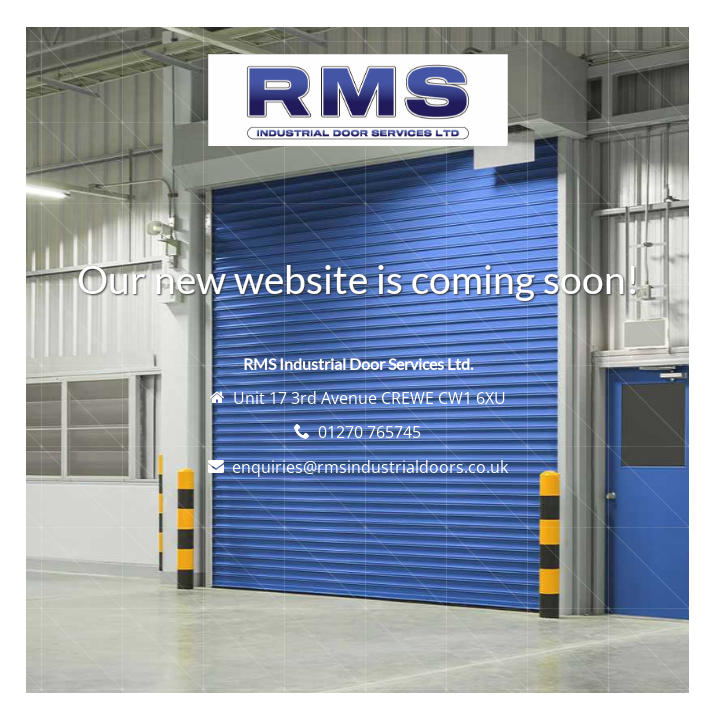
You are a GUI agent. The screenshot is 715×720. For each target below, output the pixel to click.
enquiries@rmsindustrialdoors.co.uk (370, 467)
